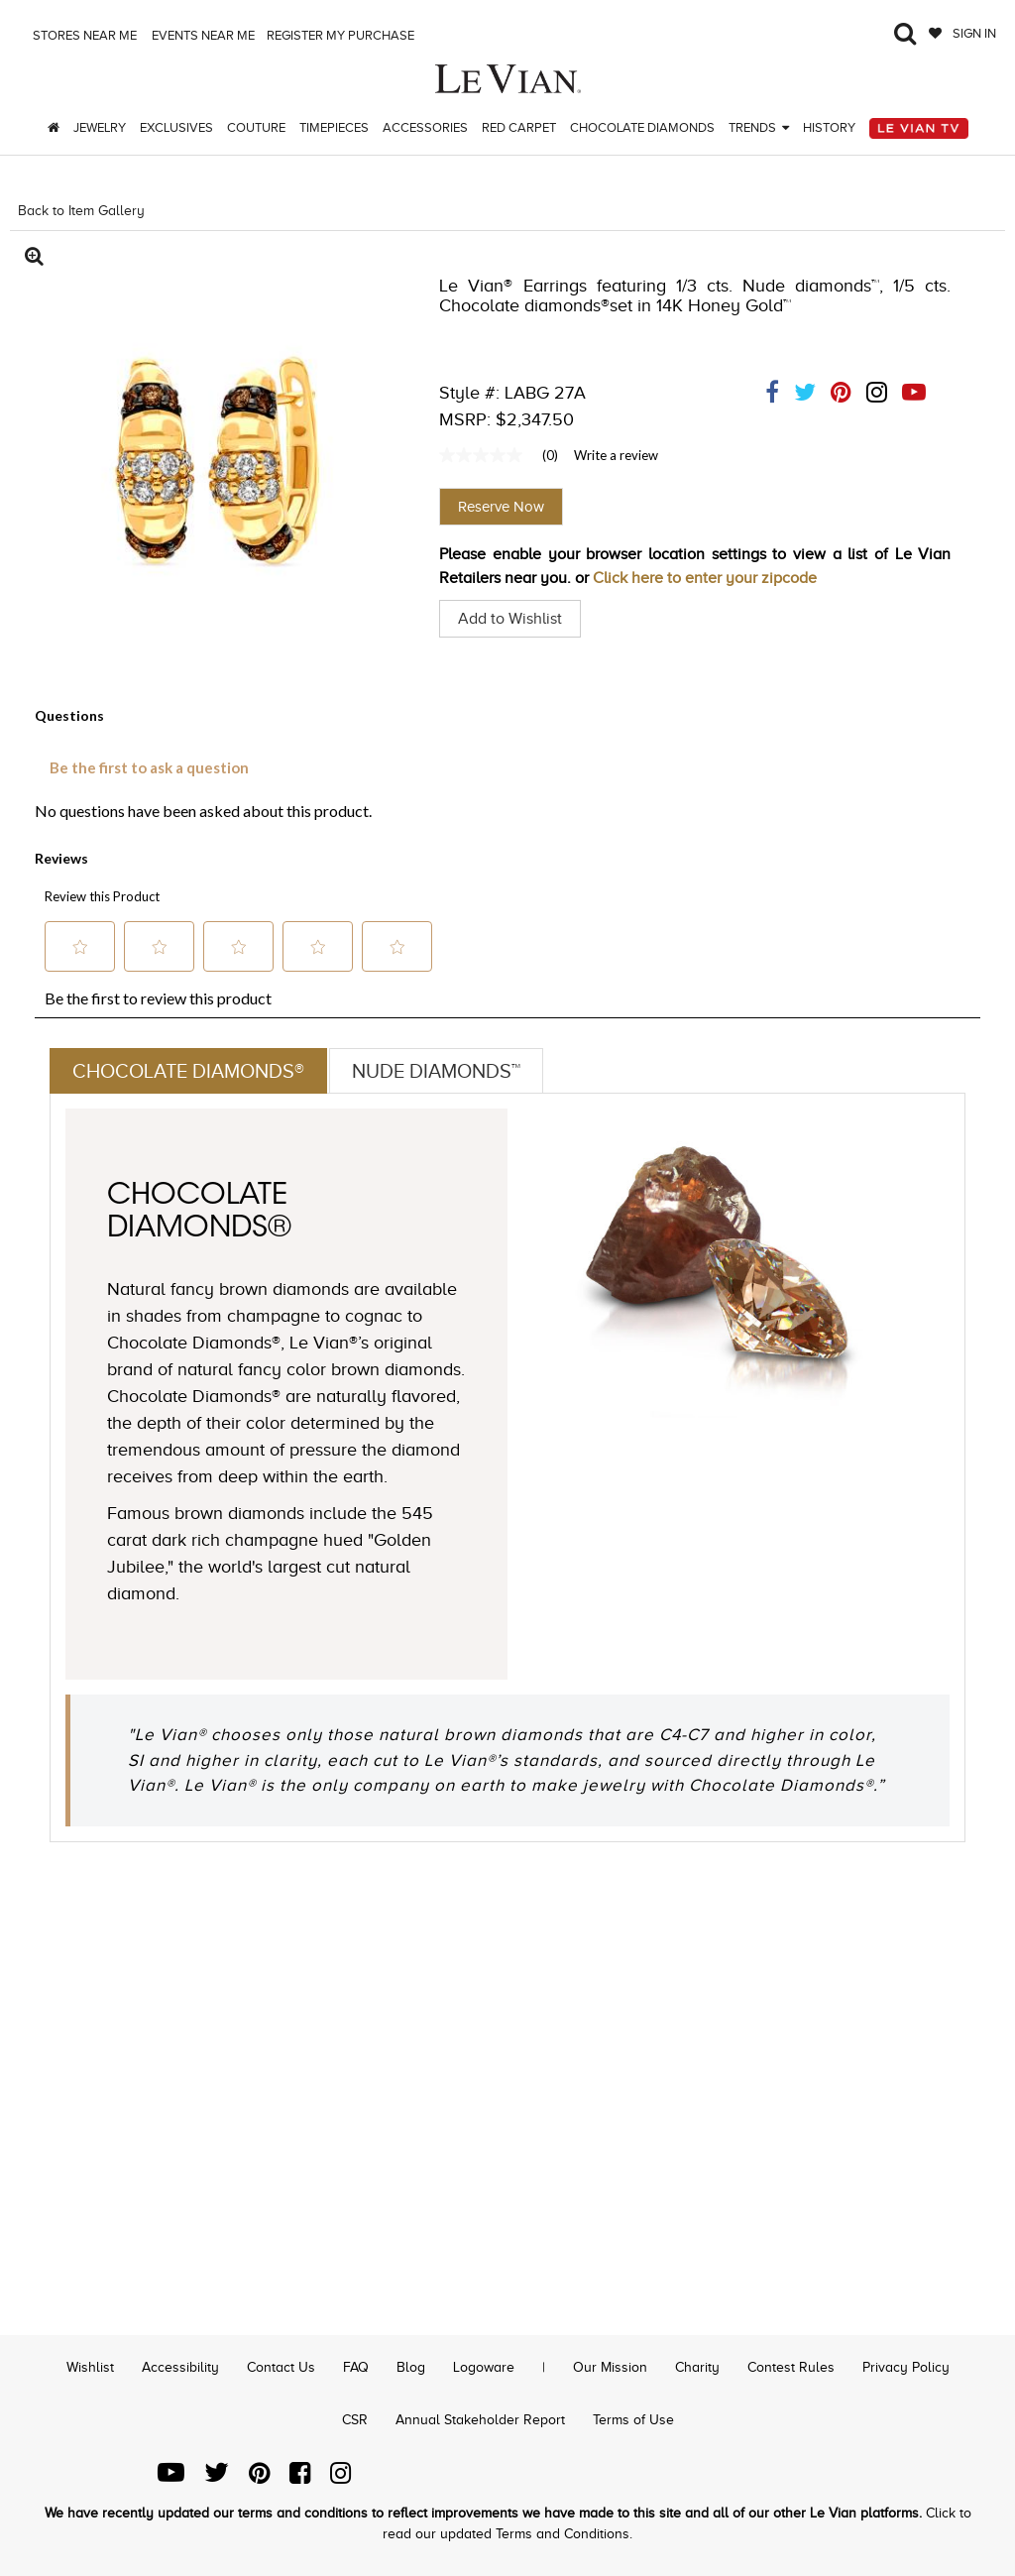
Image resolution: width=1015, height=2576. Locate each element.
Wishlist (90, 2367)
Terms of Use (633, 2419)
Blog (410, 2367)
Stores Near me (83, 35)
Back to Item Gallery (81, 210)
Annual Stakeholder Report (480, 2419)
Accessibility (180, 2367)
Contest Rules (791, 2367)
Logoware (483, 2367)
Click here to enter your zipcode (705, 578)
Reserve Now (501, 507)
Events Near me (202, 35)
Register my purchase (342, 35)
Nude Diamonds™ (436, 1071)
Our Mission (610, 2367)
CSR (355, 2419)
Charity (697, 2367)
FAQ (356, 2367)
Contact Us (281, 2367)
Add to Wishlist (510, 619)
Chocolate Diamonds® (188, 1071)
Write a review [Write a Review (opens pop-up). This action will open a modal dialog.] (616, 455)
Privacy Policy (906, 2367)
